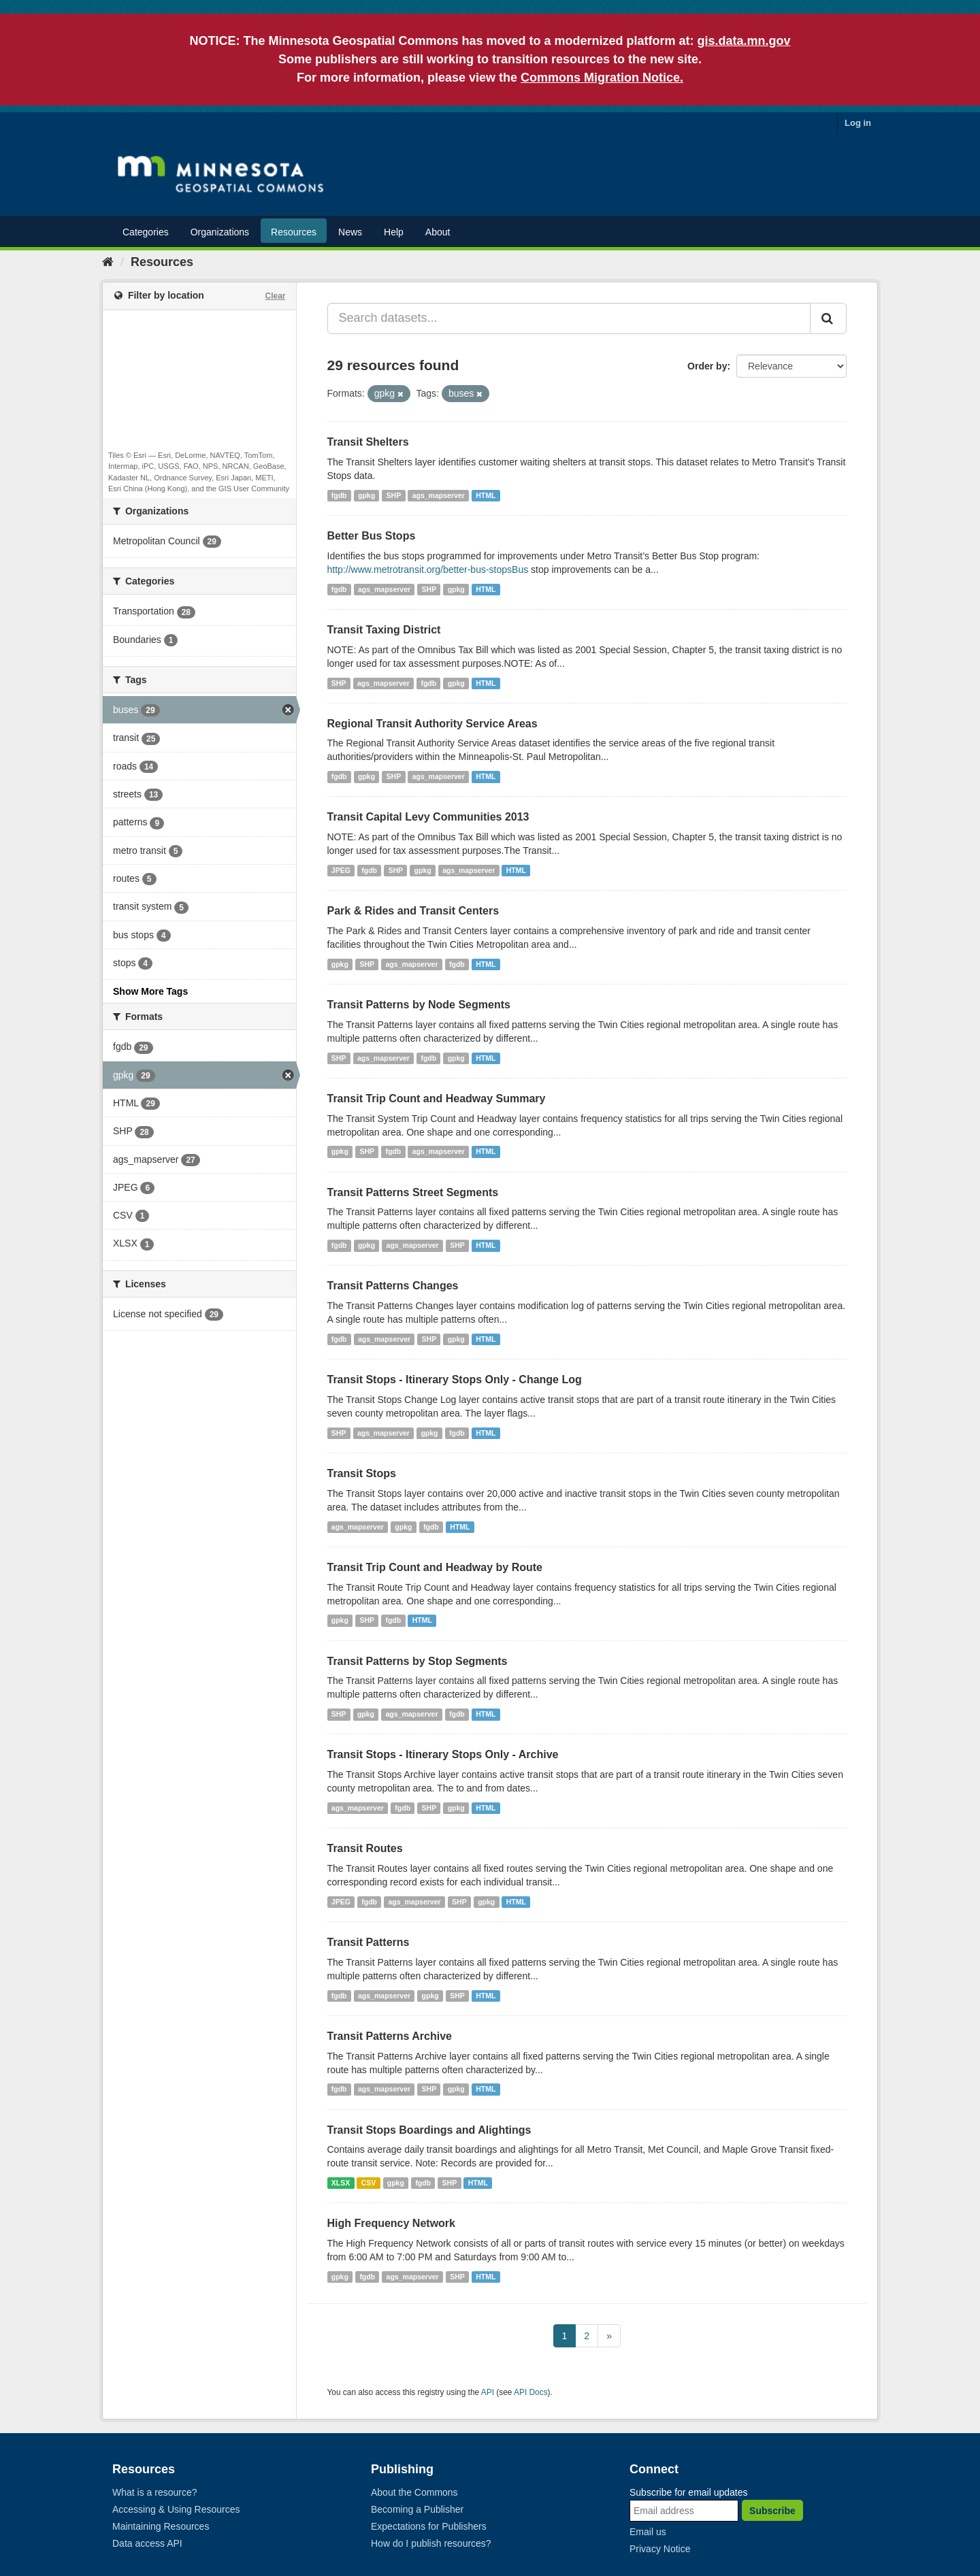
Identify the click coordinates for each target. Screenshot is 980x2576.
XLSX (340, 2183)
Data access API (147, 2543)
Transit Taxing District (384, 629)
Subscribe (772, 2510)
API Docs (531, 2392)
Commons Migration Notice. (602, 77)
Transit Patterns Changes (393, 1285)
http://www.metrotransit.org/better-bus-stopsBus (428, 569)
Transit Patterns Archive (389, 2036)
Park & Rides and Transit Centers (413, 911)
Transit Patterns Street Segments (413, 1192)
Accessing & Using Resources (176, 2509)
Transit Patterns (368, 1942)
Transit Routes (365, 1848)
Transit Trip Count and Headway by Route (434, 1567)
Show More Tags (150, 991)
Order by (707, 366)
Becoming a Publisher (417, 2509)
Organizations (220, 232)
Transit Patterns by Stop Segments (417, 1661)
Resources (293, 232)
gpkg (366, 495)
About (438, 232)
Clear (275, 296)
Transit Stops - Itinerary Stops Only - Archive (443, 1754)
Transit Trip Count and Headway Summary (436, 1098)
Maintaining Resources (160, 2526)
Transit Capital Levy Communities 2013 (428, 817)
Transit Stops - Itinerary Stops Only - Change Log (454, 1379)
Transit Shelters (368, 442)
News (350, 232)
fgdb (339, 495)
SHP (394, 495)
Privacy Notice (660, 2548)
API (487, 2392)
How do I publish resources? (431, 2543)
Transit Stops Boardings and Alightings (429, 2130)
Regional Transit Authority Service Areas (432, 723)
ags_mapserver (438, 495)
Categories (145, 232)
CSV (368, 2183)
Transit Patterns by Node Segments (418, 1004)
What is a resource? (154, 2492)
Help (394, 232)
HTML (485, 495)
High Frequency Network (391, 2223)
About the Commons (414, 2492)
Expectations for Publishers (429, 2526)
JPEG (340, 870)
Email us (648, 2531)
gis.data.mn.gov (744, 41)
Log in (858, 123)
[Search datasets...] (569, 318)
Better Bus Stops (371, 536)
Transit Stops (361, 1473)
